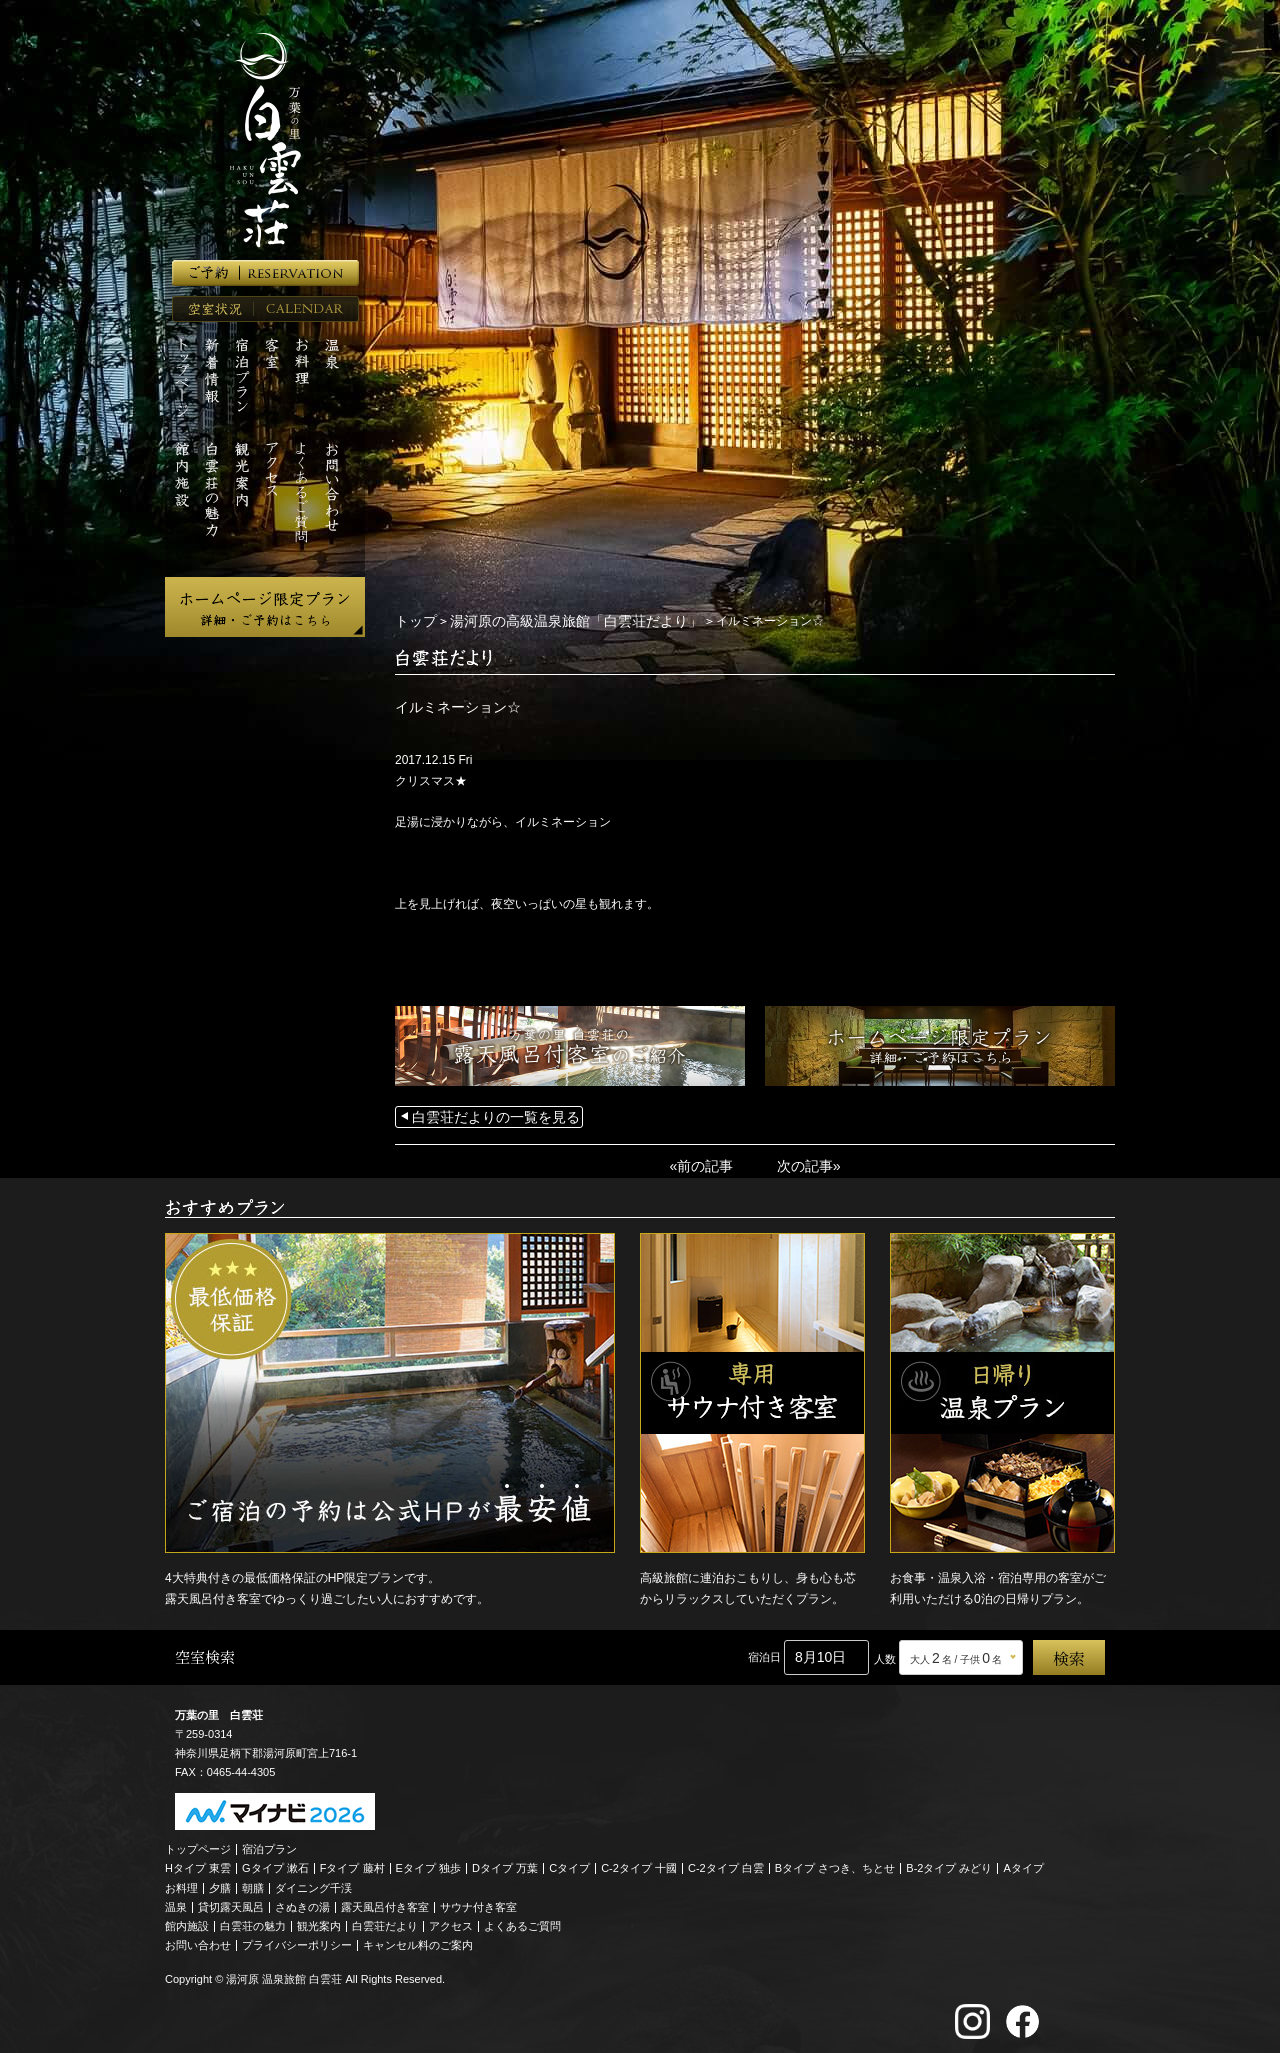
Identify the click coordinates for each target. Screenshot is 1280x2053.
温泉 (176, 1901)
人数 (885, 1653)
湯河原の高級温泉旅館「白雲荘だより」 (552, 620)
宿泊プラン (269, 1843)
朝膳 (253, 1882)
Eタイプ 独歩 (428, 1862)
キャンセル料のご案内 (418, 1939)
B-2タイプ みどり (949, 1862)
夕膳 (220, 1882)
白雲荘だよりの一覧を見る (484, 1114)
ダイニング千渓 (313, 1882)
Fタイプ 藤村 (352, 1862)
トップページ (198, 1843)
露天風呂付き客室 (385, 1901)
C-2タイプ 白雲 (726, 1862)
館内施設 (187, 1920)
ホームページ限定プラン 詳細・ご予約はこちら (265, 607)
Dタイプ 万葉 (505, 1862)
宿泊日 (764, 1651)
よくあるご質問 (522, 1920)
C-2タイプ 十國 (639, 1862)
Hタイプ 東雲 (198, 1862)
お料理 (181, 1882)
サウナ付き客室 (478, 1901)
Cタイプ (569, 1862)
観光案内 (319, 1920)
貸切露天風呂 (231, 1901)
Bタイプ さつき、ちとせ (835, 1862)
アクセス (451, 1920)
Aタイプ (1024, 1862)
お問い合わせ (198, 1939)
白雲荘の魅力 (253, 1920)
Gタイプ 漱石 (275, 1862)
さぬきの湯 (302, 1901)
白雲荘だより (385, 1920)
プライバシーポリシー (297, 1939)
